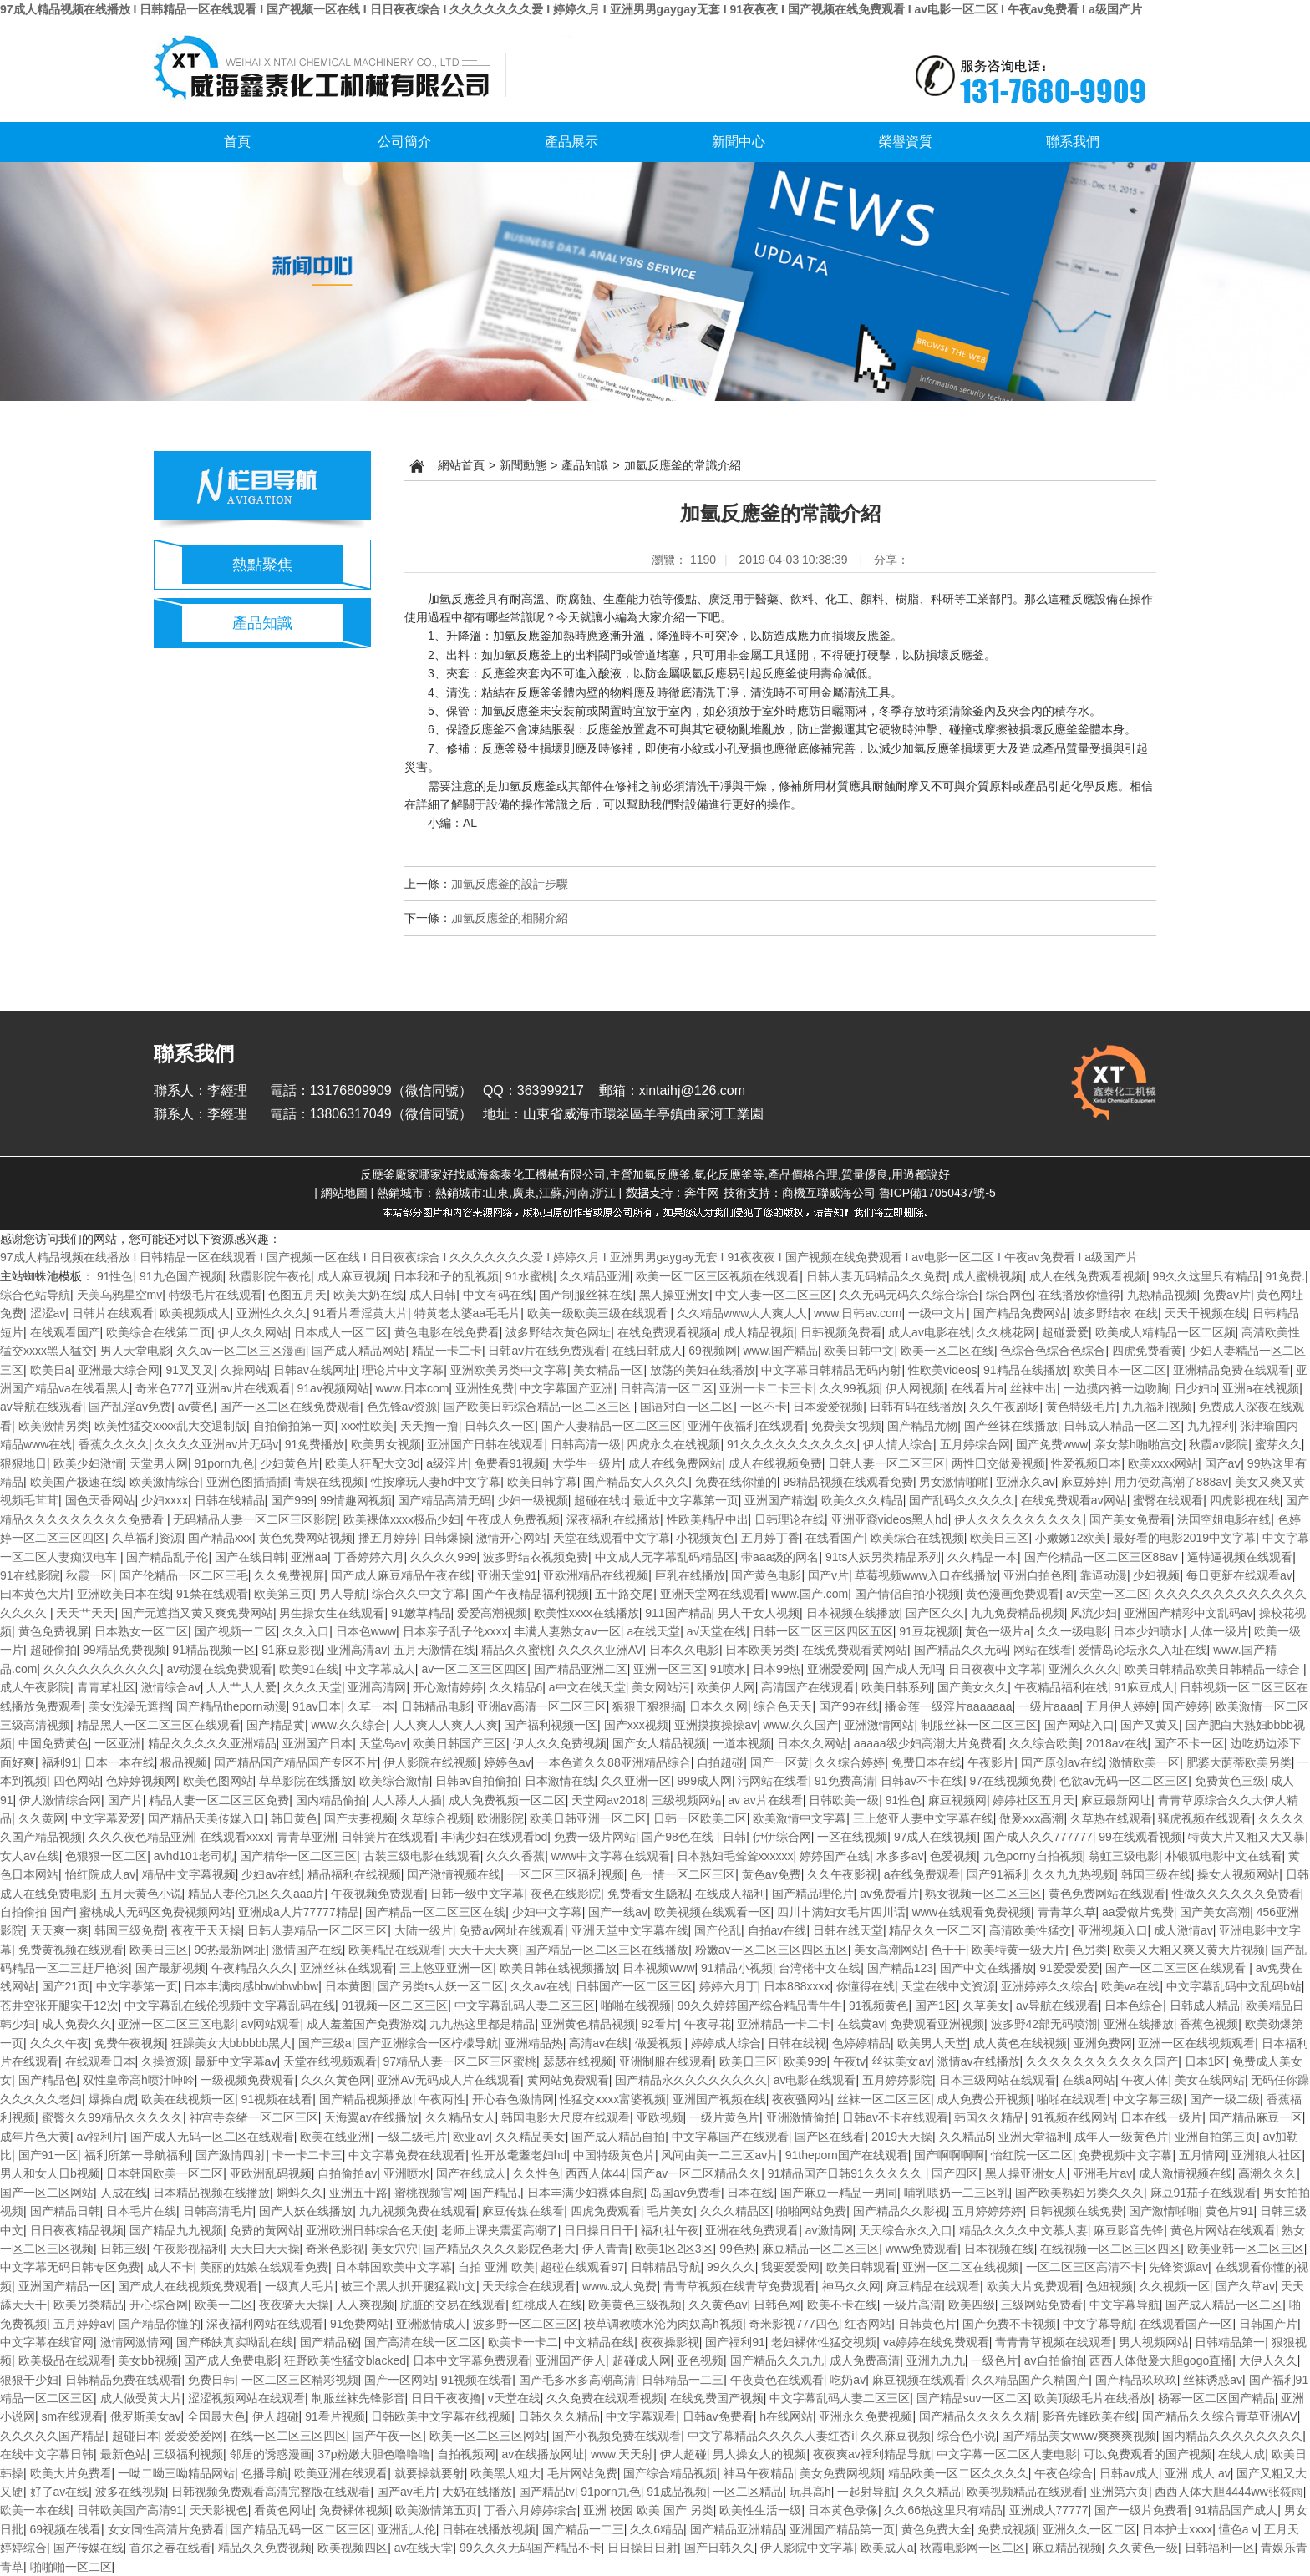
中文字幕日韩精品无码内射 (831, 1370)
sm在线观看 (73, 2416)
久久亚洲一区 (636, 1780)
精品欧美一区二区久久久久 (958, 2473)
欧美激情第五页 (436, 2510)
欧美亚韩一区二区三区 (1245, 2248)
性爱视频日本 (1086, 1463)
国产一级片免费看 (1141, 2510)
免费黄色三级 (1230, 1780)
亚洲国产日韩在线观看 (485, 1444)
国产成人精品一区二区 (1223, 2304)
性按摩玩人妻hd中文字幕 (436, 1481)
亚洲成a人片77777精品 (298, 1912)
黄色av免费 (771, 1874)
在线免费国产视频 (717, 2398)
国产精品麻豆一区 (1255, 2117)
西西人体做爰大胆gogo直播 (1160, 2360)
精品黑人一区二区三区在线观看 (159, 1725)
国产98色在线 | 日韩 (694, 1836)
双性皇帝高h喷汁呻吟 (139, 2080)
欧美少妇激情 (88, 1463)
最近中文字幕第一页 (686, 1500)
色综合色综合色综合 (1052, 1350)
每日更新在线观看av (1239, 1575)
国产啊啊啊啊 (949, 2155)
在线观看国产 (65, 1332)
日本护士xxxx (1177, 2529)
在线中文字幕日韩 (47, 2454)
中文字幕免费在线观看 (406, 2155)
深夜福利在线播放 (613, 1519)
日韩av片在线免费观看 (547, 1350)
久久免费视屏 (289, 1575)
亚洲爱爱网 (836, 1669)
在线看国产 (834, 1537)
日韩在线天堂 (848, 1930)
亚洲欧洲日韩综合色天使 (370, 2230)
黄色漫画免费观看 (1012, 1593)
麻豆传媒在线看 (523, 2211)
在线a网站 (1088, 2080)
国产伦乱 (717, 1930)
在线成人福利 (730, 1893)
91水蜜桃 (529, 1276)
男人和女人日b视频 (50, 2173)
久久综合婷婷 (850, 1762)
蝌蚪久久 (300, 2192)
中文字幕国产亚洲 (566, 1388)
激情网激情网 (135, 2342)
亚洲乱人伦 (407, 2529)
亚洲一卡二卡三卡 (766, 1388)
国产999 (292, 1500)
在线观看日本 (100, 2061)
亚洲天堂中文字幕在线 (629, 1930)
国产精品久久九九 (777, 2360)
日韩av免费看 (718, 2416)
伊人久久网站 (253, 1332)
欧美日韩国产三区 (459, 1743)
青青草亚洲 (306, 1836)
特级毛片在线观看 (215, 1294)
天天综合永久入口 (905, 2230)
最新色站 (123, 2454)
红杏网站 (868, 2323)
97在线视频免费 (1011, 1780)
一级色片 (994, 2360)
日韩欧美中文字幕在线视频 (441, 2416)
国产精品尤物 (922, 1426)
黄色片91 (1230, 2211)
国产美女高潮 (1215, 1912)
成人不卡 (170, 2267)
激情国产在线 (307, 1949)
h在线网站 (786, 2416)
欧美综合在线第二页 (158, 1332)
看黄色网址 (283, 2510)
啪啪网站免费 (811, 2211)
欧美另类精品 (88, 2304)
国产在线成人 (471, 2173)
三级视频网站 (687, 1800)
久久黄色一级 (1143, 2547)
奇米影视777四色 (793, 2323)
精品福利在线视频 (354, 1874)
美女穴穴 (394, 2248)
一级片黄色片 (724, 2117)
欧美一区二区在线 (947, 1350)
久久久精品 (931, 2491)
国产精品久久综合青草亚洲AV (1219, 2416)
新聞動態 (523, 465)
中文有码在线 (498, 1294)
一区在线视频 (852, 1836)
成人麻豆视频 (352, 1276)
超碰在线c (600, 1500)
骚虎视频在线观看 (1205, 1818)
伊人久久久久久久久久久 (1018, 1519)
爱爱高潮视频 (492, 1613)
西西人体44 (596, 2173)
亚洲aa (309, 1557)
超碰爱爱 (1065, 1332)
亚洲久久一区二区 (1089, 2529)
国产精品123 (900, 1968)
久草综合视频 (435, 1818)
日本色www (366, 1631)
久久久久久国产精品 (52, 2435)
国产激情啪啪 (1164, 2211)
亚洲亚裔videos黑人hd (889, 1519)
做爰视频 (660, 2043)
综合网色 (1009, 1294)
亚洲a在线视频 (1260, 1388)
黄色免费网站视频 (306, 1537)
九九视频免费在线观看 (417, 2211)
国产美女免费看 (1130, 1519)
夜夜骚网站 (801, 2099)
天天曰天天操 (265, 2248)
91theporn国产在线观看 (846, 2155)
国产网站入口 (1079, 1725)
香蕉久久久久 (114, 1444)
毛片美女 (670, 2211)
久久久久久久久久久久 (101, 1669)
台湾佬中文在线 (820, 1968)
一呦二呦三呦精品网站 (176, 2473)
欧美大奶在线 (368, 1294)
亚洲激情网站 (879, 1725)
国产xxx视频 (636, 1725)
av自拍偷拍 (1054, 2360)
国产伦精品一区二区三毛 (183, 1575)
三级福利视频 (188, 2454)
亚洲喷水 (406, 2173)
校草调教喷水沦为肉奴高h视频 (663, 2323)
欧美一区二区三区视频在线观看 (718, 1276)
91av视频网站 (333, 1388)
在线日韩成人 (647, 1350)
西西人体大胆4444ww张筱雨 (1228, 2491)
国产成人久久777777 (1038, 1836)
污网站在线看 (773, 1780)
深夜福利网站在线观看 (264, 2323)
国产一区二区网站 (47, 2192)
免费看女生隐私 (648, 1893)
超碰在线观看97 (582, 2267)
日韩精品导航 (666, 2267)
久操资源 (164, 2061)
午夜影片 (990, 1762)
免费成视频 (1006, 2529)
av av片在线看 (765, 1800)
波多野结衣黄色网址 (558, 1332)
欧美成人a (887, 2547)
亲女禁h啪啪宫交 (1138, 1444)
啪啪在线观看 (1072, 2099)
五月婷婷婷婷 (987, 2211)
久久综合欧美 (1044, 1743)
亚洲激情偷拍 (801, 2117)
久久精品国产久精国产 (1030, 2379)
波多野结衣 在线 (1115, 1313)
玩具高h (810, 2491)
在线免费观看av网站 (1074, 1500)
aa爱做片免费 (1138, 1912)
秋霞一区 (89, 1575)
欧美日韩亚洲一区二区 (588, 1818)
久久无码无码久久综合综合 (909, 1294)
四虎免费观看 (606, 2211)
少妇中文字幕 (547, 1912)
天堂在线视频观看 (330, 2061)
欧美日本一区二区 (1119, 1370)
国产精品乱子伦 (167, 1557)
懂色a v (1238, 2529)
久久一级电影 (1072, 1631)
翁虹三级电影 (1124, 1856)
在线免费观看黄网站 (854, 1649)
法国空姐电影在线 (1224, 1519)
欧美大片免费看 (71, 2473)
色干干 (948, 1949)
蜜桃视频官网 (429, 2192)
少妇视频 (1156, 1575)
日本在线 (750, 2192)
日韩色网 (777, 2304)
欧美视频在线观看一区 (712, 1912)
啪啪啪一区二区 (71, 2566)
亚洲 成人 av (1198, 2473)
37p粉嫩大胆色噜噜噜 (373, 2454)
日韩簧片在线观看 (387, 1836)
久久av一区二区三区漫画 (241, 1350)
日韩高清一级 (586, 1444)
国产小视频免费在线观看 (616, 2435)
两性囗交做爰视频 (998, 1463)
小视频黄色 (705, 1537)
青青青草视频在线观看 (1053, 2342)
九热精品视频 (1162, 1294)
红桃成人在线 (547, 2304)
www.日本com (412, 1388)
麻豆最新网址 (1116, 1800)
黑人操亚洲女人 (1026, 2173)
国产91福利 (997, 1874)
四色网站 (76, 1780)
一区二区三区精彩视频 (299, 2379)
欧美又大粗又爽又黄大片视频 (1189, 1949)
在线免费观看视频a (667, 1332)
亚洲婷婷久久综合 (1047, 1986)
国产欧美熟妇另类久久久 (1079, 2192)
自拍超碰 (720, 1762)
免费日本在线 (926, 1762)
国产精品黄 (275, 1725)
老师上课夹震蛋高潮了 (499, 2230)
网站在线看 (1042, 1649)
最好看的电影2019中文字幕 (1184, 1537)
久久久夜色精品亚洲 (141, 1836)
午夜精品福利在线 (1061, 1687)
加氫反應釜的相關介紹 (509, 918)
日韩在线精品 (230, 1500)
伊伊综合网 (782, 1836)
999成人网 (705, 1780)
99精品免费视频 (124, 1649)
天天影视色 (219, 2510)
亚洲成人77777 (1049, 2510)
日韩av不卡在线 (922, 1780)
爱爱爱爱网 (194, 2435)
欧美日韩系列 (896, 1687)
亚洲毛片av (1102, 2173)
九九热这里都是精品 (482, 2024)
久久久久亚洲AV (600, 1649)
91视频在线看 (277, 2099)
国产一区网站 (399, 2379)
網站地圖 (344, 1192)
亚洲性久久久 (271, 1313)
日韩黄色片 (927, 2323)
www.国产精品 (780, 1350)
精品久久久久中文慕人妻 (1023, 2230)
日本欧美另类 (760, 1649)
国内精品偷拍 (331, 1800)
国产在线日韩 (250, 1557)
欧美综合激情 (394, 1780)
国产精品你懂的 (160, 2323)
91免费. (1285, 1276)
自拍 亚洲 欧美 (496, 2267)
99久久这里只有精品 (1205, 1276)
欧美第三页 (283, 1593)
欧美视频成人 (195, 1313)
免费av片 (1227, 1294)
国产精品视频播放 (366, 2099)
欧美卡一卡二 (523, 2342)
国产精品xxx (220, 1537)
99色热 (737, 2248)
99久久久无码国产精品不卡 (531, 2547)
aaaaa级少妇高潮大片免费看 (928, 1743)
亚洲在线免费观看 (752, 2230)
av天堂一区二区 (1107, 1593)
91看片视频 (335, 2416)
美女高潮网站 (889, 1949)
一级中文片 (937, 1313)
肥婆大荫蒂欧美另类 (1239, 1762)
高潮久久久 (1267, 2173)
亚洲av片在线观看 (243, 1388)
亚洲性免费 (484, 1388)
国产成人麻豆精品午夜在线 (401, 1575)
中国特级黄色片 (614, 2155)
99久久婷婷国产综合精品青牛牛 (760, 2005)
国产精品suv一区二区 (972, 2398)
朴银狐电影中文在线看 (1223, 1856)
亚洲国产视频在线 (719, 2099)
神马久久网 (851, 2286)
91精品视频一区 (214, 1649)
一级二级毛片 (412, 2136)
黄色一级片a (997, 1631)
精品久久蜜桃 (516, 1649)
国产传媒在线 (88, 2547)
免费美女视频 (846, 1426)
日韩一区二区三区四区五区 (823, 1631)
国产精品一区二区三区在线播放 (606, 1949)
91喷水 (728, 1669)
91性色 (115, 1276)
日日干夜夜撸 (446, 2398)
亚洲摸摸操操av (715, 1725)
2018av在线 (1117, 1743)
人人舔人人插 (407, 1800)
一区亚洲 (117, 1743)
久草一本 (371, 1706)
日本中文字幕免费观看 (471, 2360)
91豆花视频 (929, 1631)
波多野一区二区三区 (525, 2323)
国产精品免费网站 (1020, 1313)
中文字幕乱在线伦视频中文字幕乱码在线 (229, 2005)
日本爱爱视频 (828, 1406)
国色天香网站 (100, 1500)
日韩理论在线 (789, 1519)
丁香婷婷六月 (369, 1557)
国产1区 (936, 2005)
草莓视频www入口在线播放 (926, 1575)
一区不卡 (763, 1406)
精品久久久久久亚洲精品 (212, 1743)
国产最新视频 (170, 1968)
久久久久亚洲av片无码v (216, 1444)
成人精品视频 (759, 1332)
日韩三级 (123, 2248)
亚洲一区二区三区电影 (176, 2024)
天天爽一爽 (59, 1930)
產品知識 (262, 623)
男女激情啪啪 (954, 1481)
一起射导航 (866, 2491)
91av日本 (316, 1706)
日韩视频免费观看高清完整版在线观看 (270, 2491)
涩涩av (48, 1313)
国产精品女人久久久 (635, 1481)
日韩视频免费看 (841, 1332)
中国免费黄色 (53, 1743)
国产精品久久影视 (900, 2211)
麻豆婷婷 (1084, 1481)
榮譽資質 (905, 141)
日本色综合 (1133, 2005)
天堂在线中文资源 (948, 1986)
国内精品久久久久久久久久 (1232, 2435)
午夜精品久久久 (252, 1968)
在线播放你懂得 (1079, 1294)
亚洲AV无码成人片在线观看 (448, 2080)
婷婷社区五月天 (1033, 1800)
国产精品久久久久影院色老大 (500, 2248)
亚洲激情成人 (431, 2323)
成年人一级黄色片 (1121, 2136)
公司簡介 (404, 141)
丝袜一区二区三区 (884, 2099)
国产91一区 (48, 2155)
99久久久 (731, 2267)
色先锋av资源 (402, 1406)
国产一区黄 (779, 1762)
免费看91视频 (510, 1463)
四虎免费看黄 (1147, 1350)
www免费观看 (921, 2248)
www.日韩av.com (858, 1313)
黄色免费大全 (936, 2529)
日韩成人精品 (1205, 2005)
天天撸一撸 (429, 1426)
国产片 (125, 1800)
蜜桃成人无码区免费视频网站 (155, 1912)
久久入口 (305, 1631)
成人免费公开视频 (983, 2099)
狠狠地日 (23, 1463)
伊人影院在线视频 (430, 1762)
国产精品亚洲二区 (580, 1669)
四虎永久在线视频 (673, 1444)
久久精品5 (966, 2136)
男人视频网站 (1154, 2342)
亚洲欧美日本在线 (123, 1593)
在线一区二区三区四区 (288, 2435)
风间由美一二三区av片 (720, 2155)
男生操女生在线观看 (331, 1613)
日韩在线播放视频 (489, 2529)
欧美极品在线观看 (65, 2360)
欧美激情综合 (164, 1481)
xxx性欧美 (367, 1426)
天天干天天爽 (484, 1949)
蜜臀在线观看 (1168, 1500)
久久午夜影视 (842, 1874)
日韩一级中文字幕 (477, 1893)
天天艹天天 (85, 1613)
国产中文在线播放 (986, 1968)
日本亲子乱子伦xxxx (455, 1631)
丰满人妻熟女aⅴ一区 (567, 1631)
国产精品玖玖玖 (1136, 2379)
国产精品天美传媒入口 (206, 1818)
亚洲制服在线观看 (666, 2061)
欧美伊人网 (726, 1687)
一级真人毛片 (300, 2286)
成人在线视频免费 (775, 1463)
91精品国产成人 (1236, 2510)
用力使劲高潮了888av (1171, 1481)
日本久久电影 (684, 1649)
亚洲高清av (357, 1649)
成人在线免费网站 (675, 1463)
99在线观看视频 (1140, 1836)
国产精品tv (547, 2491)
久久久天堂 (312, 1687)
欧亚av (471, 2136)
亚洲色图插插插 (247, 1481)
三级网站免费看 (1042, 2304)
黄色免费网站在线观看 (1107, 1893)
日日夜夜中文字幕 (995, 1669)
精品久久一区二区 (935, 1930)
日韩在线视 (797, 2043)
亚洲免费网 (1103, 2043)
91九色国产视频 (181, 1276)
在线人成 (1241, 2454)
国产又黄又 (1149, 1725)
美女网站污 (661, 1687)
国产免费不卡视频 (1009, 2323)
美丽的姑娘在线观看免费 (264, 2267)
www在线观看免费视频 (971, 1912)
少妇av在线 (271, 1874)
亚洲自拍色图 (1038, 1575)
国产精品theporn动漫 (231, 1706)
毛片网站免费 (582, 2473)
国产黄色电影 (766, 1575)
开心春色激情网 (513, 2099)
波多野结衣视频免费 (535, 1557)
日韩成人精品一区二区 (1122, 1426)
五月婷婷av (83, 2323)
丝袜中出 (1033, 1388)
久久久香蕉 (515, 1856)
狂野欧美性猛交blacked (345, 2360)
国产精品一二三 (583, 2529)
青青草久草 (1067, 1912)
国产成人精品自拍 (618, 2136)
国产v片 (828, 1575)
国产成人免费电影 (230, 2360)
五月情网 (1202, 2155)
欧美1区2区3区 (674, 2248)
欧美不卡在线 (842, 2304)
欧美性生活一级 (760, 2510)
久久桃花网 (1006, 1332)
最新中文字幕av (236, 2061)
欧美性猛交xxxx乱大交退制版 (170, 1426)
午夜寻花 (707, 2024)
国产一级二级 (1225, 2099)
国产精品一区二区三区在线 (435, 1912)
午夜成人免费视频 (513, 1519)
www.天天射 (622, 2454)
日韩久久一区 (500, 1426)
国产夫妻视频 (359, 1818)
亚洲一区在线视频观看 (1196, 2043)
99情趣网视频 (356, 1500)
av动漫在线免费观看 (219, 1669)
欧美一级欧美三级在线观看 (599, 1313)
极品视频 (183, 1762)
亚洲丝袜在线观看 (347, 1968)
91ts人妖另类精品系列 (883, 1557)
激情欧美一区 (1144, 1762)
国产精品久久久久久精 (977, 2416)
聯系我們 (1072, 141)
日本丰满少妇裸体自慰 (585, 2192)
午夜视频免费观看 (377, 1893)
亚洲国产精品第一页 (842, 2529)
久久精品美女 (530, 2136)
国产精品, (495, 2192)
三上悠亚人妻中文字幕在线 (923, 1818)
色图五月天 (297, 1294)
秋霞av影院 (1218, 1444)
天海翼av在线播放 (371, 2117)
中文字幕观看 (641, 2416)
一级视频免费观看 (247, 2080)
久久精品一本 (982, 1557)
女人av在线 (29, 1856)
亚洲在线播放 (1139, 2024)
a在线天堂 (653, 1631)
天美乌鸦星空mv (120, 1294)
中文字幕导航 (1124, 2304)
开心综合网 (158, 2304)
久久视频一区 (1175, 2286)
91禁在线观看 (212, 1593)
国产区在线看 (830, 2136)
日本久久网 (718, 1706)
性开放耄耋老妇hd (519, 2155)
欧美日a (51, 1370)
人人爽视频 (365, 2304)
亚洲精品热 (534, 2043)
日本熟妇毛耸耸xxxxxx (735, 1856)
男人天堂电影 (135, 1350)
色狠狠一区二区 (106, 1856)
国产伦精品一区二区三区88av (1102, 1557)
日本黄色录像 (843, 2510)
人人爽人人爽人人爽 (445, 1725)
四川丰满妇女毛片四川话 (841, 1912)
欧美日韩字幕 (542, 1481)
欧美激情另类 (53, 1426)
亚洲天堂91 (507, 1575)
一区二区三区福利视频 (565, 1874)
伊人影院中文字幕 (807, 2547)
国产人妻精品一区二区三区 (611, 1426)
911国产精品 (678, 1613)
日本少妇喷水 (1148, 1631)
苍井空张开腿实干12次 (59, 2005)
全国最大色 (216, 2416)
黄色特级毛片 (1081, 1406)
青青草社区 (106, 1687)
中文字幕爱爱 (106, 1818)
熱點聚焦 (262, 564)
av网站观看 (271, 2024)
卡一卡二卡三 (307, 2155)
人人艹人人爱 (241, 1687)
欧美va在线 (1130, 1986)
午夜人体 (1144, 2080)
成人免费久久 (77, 2024)
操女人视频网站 (1238, 1874)
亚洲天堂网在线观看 (712, 1593)
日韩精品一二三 (683, 2379)
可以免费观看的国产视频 (1148, 2454)
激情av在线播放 (978, 2061)
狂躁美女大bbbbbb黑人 (231, 2043)
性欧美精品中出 (708, 1519)
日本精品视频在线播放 (211, 2192)
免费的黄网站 (265, 2230)
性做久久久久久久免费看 (1236, 1893)
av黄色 (196, 1406)
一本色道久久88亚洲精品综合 (614, 1762)
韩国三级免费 (129, 1930)
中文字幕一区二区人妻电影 (1007, 2454)
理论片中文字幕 (403, 1370)
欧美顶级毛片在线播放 (1092, 2398)
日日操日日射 (642, 2547)
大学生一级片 (587, 1463)
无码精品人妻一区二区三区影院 (255, 1519)
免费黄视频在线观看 (71, 1949)
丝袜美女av (901, 2061)
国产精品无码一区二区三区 (301, 2529)
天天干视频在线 (1206, 1313)
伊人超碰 (275, 2416)
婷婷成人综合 (726, 2043)
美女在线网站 (1210, 2080)
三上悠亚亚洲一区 (446, 1968)
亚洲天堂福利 (1033, 2136)
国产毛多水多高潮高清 (577, 2379)
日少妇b (1195, 1388)
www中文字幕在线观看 (610, 1856)
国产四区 (955, 2173)
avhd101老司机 (194, 1856)
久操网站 (244, 1370)
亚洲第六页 (1119, 2491)
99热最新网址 (231, 1949)
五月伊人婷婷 (1121, 1706)
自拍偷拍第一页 (294, 1426)
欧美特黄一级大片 (1018, 1949)
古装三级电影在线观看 (421, 1856)
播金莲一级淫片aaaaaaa (949, 1706)
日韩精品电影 (436, 1706)
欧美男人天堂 (932, 2043)
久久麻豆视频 (896, 2435)
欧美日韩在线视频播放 (558, 1968)
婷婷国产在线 (835, 1856)
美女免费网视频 (840, 2473)
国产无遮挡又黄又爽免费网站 (197, 1613)
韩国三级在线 (1156, 1874)
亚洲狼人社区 (1266, 2155)
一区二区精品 (748, 2491)
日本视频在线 (999, 2248)
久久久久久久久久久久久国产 (1102, 2061)
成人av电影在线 (929, 1332)
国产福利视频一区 (550, 1725)
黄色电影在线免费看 (447, 1332)
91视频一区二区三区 (395, 2005)
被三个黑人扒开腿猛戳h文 (408, 2286)
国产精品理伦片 (813, 1893)
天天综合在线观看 (529, 2286)
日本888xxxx (797, 1986)
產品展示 (571, 141)
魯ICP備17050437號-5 (937, 1192)
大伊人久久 (1268, 2360)
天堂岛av (383, 1743)
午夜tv (849, 2061)
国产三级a (325, 2043)
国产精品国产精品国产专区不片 (296, 1762)
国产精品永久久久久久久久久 (691, 2080)
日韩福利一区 (1220, 2547)
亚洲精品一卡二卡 (783, 2024)
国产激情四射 (230, 2155)
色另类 (1089, 1949)
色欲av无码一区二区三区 (1124, 1780)
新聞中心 (738, 141)
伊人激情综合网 (60, 1800)
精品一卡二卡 (447, 1350)
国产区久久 (935, 1613)
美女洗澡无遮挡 (129, 1706)
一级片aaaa (1048, 1706)
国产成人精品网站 (358, 1350)
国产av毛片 (406, 2491)
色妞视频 (1109, 2286)
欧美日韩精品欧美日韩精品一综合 (1214, 1669)
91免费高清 (845, 1780)
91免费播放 (315, 1444)
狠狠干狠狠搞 (647, 1706)
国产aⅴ (1223, 1463)
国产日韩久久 (719, 2547)
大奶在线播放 (477, 2491)
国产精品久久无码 (961, 1649)
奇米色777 (162, 1388)
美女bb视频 (148, 2360)
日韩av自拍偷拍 (476, 1780)
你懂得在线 (865, 1986)
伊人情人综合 (898, 1444)
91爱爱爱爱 (1069, 1968)
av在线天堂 (424, 2547)
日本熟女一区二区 (141, 1631)
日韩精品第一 (1230, 2342)
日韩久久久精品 (559, 2416)
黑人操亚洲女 (674, 1294)
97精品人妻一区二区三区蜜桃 (459, 2061)
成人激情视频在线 (1185, 2173)
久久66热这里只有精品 (943, 2510)
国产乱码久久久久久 (961, 1500)
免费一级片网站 (595, 1836)
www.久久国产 (801, 1725)
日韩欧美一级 (844, 1800)
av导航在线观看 (41, 1406)
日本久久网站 (812, 1743)
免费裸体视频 (354, 2510)
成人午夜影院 (35, 1687)
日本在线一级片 (1161, 2117)
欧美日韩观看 (861, 2267)
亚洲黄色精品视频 (588, 2024)
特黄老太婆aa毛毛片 (467, 1313)
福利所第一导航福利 (137, 2155)
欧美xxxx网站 (1163, 1463)
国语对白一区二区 (687, 1406)
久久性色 (536, 2173)
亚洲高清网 (377, 1687)
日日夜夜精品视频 (77, 2230)
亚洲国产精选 (779, 1500)
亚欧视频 (660, 2117)
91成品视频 (677, 2491)
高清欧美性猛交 (1030, 1930)
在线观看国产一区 (1185, 2323)
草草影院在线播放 (306, 1780)
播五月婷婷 (387, 1537)
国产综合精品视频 (670, 2473)
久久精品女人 (460, 2117)
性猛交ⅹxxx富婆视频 (613, 2099)
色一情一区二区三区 (682, 1874)
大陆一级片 (423, 1930)
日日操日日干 (599, 2230)
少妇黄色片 (290, 1463)
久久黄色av (718, 2304)
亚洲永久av (1025, 1481)
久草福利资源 (147, 1537)
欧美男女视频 (386, 1444)
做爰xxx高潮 (1031, 1818)
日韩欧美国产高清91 (130, 2510)
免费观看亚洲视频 (937, 2024)
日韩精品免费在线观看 (123, 2379)
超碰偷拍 (53, 1649)
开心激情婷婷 (448, 1687)
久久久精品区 (735, 2211)
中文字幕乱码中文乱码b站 (1234, 1986)
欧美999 (805, 2061)
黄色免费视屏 (53, 1631)
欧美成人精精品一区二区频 (1165, 1332)
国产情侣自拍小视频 (907, 1593)
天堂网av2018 (608, 1800)
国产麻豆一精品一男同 (838, 2192)
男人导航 (342, 1593)
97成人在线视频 (935, 1836)
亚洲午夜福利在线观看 (746, 1426)
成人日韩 (432, 1294)
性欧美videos (942, 1370)
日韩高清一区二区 (666, 1388)
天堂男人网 (158, 1463)
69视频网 (712, 1350)
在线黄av (861, 2024)
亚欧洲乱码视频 (271, 2173)
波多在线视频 (130, 2491)
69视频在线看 (66, 2529)
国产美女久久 (972, 1687)
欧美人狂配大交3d (372, 1463)
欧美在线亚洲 (335, 2136)
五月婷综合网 (975, 1444)
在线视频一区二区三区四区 (1110, 2248)
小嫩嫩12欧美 (1071, 1537)
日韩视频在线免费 (1076, 2211)
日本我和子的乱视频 (446, 1276)
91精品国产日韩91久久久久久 (847, 2173)
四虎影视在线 (1245, 1500)
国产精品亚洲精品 (737, 2529)
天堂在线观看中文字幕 (611, 1537)
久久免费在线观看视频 (604, 2398)
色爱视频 (953, 1856)
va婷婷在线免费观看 (936, 2342)
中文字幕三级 (1148, 2099)
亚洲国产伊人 (571, 2360)
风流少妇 (1093, 1613)
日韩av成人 (1129, 2473)
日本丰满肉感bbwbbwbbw (251, 1986)
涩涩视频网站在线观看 (246, 2398)
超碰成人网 (641, 2360)
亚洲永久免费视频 (865, 2416)
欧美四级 (971, 2304)
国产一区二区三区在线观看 (1177, 1968)
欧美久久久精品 (862, 1500)
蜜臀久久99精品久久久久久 (113, 2117)
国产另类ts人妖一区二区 (441, 1986)
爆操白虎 (112, 2099)
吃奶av (848, 2379)
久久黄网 (41, 1818)
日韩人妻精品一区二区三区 (317, 1930)
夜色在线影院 (566, 1893)
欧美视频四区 (352, 2547)
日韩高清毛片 (218, 2211)
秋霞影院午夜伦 (270, 1276)
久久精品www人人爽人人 (742, 1313)
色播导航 (264, 2473)
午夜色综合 (1063, 2473)
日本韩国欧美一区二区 (164, 2173)
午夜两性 (442, 2099)
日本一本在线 (119, 1762)
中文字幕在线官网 (47, 2342)
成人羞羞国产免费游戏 (365, 2024)
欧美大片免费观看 (1033, 2286)
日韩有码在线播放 (916, 1406)
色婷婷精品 (861, 2043)
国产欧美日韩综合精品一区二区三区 (539, 1406)
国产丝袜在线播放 (1011, 1426)
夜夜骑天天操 (294, 2304)
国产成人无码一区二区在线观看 (212, 2136)
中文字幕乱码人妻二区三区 (524, 2005)
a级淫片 (447, 1463)
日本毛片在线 (141, 2211)
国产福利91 (735, 2342)
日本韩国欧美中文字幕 (393, 2267)
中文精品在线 (599, 2342)
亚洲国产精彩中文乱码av (1188, 1613)
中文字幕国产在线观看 (730, 2136)
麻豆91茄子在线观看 (1203, 2192)
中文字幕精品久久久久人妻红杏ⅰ (771, 2435)
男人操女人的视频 (759, 2454)
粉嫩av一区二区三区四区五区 (771, 1949)
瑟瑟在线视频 (578, 2061)
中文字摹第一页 (137, 1986)
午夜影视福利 (188, 2248)
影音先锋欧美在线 (1089, 2416)
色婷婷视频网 (141, 1780)
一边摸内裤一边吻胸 (1116, 1388)
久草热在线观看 (1111, 1818)
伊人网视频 (915, 1388)
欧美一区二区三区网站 (487, 2435)
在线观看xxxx (235, 1836)
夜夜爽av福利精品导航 (872, 2454)
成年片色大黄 (35, 2136)
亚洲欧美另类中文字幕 (508, 1370)
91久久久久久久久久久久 (792, 1444)
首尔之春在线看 (170, 2547)
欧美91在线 (309, 1669)
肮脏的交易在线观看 (452, 2304)
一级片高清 (912, 2304)
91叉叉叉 (189, 1370)
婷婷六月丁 (728, 1986)
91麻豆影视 (291, 1649)
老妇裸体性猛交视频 (823, 2342)
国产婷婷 (1185, 1706)
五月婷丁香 (770, 1537)
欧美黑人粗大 (505, 2473)
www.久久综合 (349, 1725)
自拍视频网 (466, 2454)
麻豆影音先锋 (1129, 2230)
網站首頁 (461, 465)
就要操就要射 (429, 2473)
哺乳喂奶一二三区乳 (956, 2192)
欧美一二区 (224, 2304)
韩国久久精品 (989, 2117)
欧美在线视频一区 (188, 2099)
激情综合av (171, 1687)
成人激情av (1183, 1930)
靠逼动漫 (1103, 1575)
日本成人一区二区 (341, 1332)
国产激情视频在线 (453, 1874)
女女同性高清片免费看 (166, 2529)
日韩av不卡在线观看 (895, 2117)
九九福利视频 (1157, 1406)
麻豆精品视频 (1067, 2547)
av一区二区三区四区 (474, 1669)
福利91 (60, 1762)
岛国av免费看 (685, 2192)
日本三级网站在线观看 (997, 2080)
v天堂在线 (514, 2398)
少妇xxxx (164, 1500)
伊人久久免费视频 (560, 1743)
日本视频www (658, 1968)
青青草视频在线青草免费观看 (739, 2286)
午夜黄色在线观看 (777, 2379)
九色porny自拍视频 (1033, 1856)
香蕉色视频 (1209, 2024)
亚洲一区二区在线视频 (960, 2267)
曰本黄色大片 (35, 1593)
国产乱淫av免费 (130, 1406)
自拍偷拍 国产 (37, 1912)
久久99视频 (850, 1388)
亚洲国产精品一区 (65, 2286)
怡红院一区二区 (1032, 2155)
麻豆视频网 (957, 1800)
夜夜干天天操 (206, 1930)
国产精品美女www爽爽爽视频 (1078, 2435)
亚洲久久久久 (1084, 1669)
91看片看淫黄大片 (360, 1313)
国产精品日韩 (65, 2211)
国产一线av (617, 1912)
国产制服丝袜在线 (585, 1294)
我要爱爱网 (790, 2267)
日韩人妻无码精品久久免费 (876, 1276)
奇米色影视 (335, 2248)
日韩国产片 (1268, 2323)
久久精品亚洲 (595, 1276)
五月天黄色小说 (141, 1893)
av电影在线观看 (815, 2080)
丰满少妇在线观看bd (494, 1836)
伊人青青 (605, 2248)
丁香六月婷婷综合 (530, 2510)
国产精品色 (47, 2080)
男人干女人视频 (759, 1613)
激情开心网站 (511, 1537)
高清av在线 (598, 2043)
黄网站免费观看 (568, 2080)
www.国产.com (809, 1593)
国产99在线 (849, 1706)
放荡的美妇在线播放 (702, 1370)
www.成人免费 (619, 2286)
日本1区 (1205, 2061)
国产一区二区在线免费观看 (290, 1406)
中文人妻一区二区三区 (773, 1294)
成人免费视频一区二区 (507, 1800)
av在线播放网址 (543, 2454)
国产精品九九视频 (176, 2230)
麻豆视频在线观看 (919, 2379)
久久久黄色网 (336, 2080)
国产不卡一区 (1189, 1743)
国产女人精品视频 (659, 1743)
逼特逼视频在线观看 (1239, 1557)
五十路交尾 (624, 1593)
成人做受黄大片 (141, 2398)
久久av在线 (540, 1986)
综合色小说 (966, 2435)
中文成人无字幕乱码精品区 (665, 1557)
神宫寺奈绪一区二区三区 (254, 2117)
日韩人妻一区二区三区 (886, 1463)
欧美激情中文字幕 (799, 1818)
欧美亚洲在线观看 (341, 2473)
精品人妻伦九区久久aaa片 (256, 1893)
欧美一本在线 (35, 2510)
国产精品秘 (329, 2342)
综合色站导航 (35, 1294)
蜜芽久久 (1278, 1444)
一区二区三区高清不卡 (1084, 2267)
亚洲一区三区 (668, 1669)
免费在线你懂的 (736, 1481)
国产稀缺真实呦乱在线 (234, 2342)
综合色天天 (783, 1706)
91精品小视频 (737, 1968)
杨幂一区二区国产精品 (1216, 2398)
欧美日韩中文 (859, 1350)
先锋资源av (1178, 2267)
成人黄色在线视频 (1020, 2043)
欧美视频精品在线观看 (1025, 2491)
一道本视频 (742, 1743)
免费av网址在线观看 (512, 1930)
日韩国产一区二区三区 (634, 1986)
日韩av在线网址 (314, 1370)
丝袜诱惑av (1212, 2379)
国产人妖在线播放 (306, 2211)
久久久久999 (443, 1557)
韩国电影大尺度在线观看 (565, 2117)
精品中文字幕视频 (189, 1874)
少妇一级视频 (533, 1500)
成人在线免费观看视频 (1087, 1276)
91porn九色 (225, 1463)
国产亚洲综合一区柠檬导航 (428, 2043)
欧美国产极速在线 (77, 1481)
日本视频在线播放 (853, 1613)
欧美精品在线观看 (395, 1949)
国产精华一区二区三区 (298, 1856)
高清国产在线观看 (808, 1687)
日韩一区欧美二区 (700, 1818)
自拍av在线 (777, 1930)
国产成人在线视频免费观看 (188, 2286)
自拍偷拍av (347, 2173)
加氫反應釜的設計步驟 (509, 883)
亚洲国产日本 (317, 1743)
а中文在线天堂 (587, 1687)
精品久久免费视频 (265, 2547)
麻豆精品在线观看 (933, 2286)
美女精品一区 (608, 1370)
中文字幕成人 (380, 1669)
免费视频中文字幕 (1125, 2155)
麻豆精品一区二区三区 (820, 2248)
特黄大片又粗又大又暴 (1246, 1836)
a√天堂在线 (716, 1631)
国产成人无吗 (907, 1669)
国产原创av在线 (1062, 1762)
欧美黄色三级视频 (635, 2304)
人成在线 (123, 2192)
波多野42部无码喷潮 (1044, 2024)
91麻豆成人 (1144, 1687)
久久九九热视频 (1074, 1874)
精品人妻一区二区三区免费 (219, 1800)
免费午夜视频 (129, 2043)
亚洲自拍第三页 (1216, 2136)
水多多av (900, 1856)
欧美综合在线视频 (917, 1537)
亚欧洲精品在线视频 (595, 1575)
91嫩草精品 (421, 1613)
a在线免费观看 (922, 1874)
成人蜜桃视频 (987, 1276)
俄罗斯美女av (145, 2416)
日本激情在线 (560, 1780)
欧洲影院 (500, 1818)
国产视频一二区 (236, 1631)
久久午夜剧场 (1004, 1406)
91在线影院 (30, 1575)
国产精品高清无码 (444, 1500)
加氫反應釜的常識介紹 (682, 465)
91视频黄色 (879, 2005)
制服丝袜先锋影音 (358, 2398)
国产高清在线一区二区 (422, 2342)
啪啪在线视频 (636, 2005)
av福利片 (100, 2136)
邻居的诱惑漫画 (271, 2454)
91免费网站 (360, 2323)
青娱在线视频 (329, 1481)
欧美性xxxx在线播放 (586, 1613)
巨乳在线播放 (690, 1575)
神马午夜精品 (759, 2473)
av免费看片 (889, 1893)
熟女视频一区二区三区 (983, 1893)
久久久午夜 (59, 2043)
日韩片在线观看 (113, 1313)
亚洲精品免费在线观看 (1231, 1370)
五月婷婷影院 (897, 2080)
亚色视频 (700, 2360)
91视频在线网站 (1073, 2117)
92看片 (660, 2024)
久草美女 (985, 2005)
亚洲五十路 (358, 2192)
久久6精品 (656, 2529)
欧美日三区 (999, 1537)
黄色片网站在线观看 (1223, 2230)
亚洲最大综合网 (119, 1370)
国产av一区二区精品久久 (696, 2173)
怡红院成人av (100, 1874)
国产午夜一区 (388, 2435)
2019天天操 (901, 2136)
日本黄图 (348, 1986)
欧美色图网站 (218, 1780)
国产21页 (66, 1986)
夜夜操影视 (670, 2342)
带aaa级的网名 (780, 1557)
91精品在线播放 (1025, 1370)
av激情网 (829, 2230)
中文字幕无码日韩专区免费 (70, 2267)
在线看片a (977, 1388)
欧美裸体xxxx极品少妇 (401, 1519)
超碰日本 (135, 2435)
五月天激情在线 (434, 1649)
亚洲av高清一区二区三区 (542, 1706)
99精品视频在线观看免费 (848, 1481)
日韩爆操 (447, 1537)
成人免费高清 (865, 2360)
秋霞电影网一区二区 (972, 2547)
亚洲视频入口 (1113, 1930)
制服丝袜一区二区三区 (979, 1725)
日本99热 (777, 1669)
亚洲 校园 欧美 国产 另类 (648, 2510)
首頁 (237, 141)
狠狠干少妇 (29, 2379)
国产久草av (1245, 2286)
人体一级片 (1219, 1631)
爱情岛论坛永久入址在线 (1143, 1649)
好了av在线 (59, 2491)
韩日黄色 (294, 1818)
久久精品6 (516, 1687)
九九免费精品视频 (1017, 1613)
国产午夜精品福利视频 (530, 1593)
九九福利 (1210, 1426)
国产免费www (1052, 1444)
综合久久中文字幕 (418, 1593)
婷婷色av (507, 1762)
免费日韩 (211, 2379)
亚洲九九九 (935, 2360)
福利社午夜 (670, 2230)
